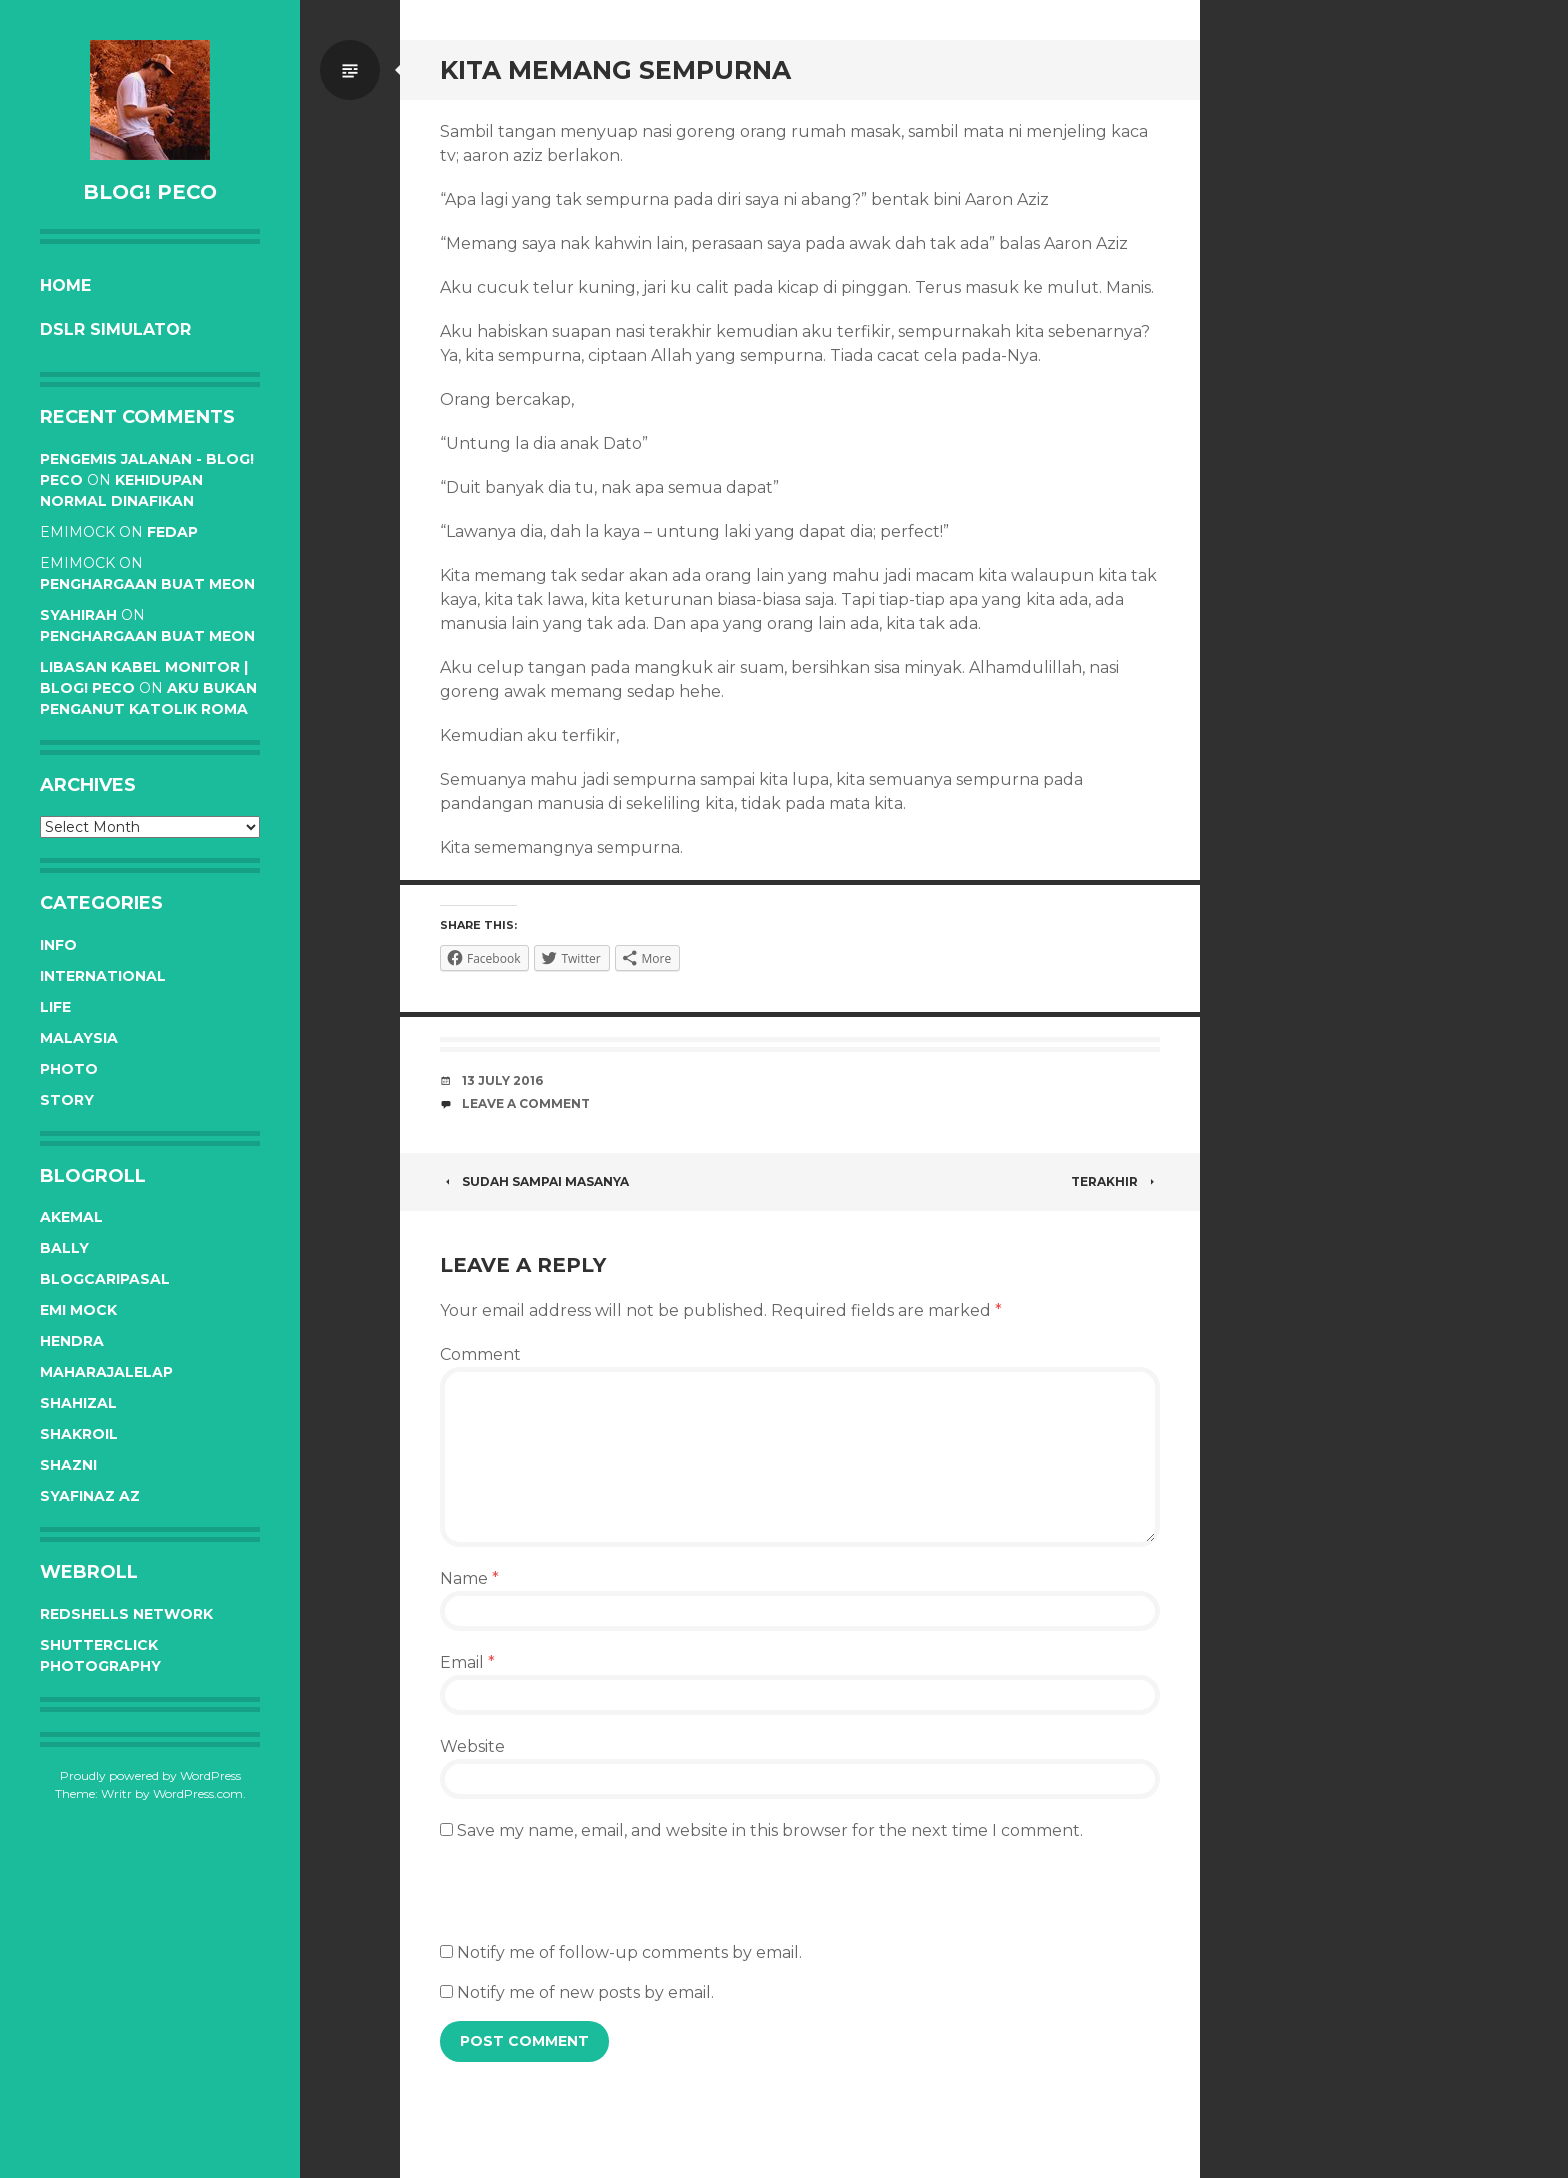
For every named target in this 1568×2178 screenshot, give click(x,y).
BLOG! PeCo (150, 192)
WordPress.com (198, 1793)
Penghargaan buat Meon (147, 584)
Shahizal (78, 1403)
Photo (69, 1069)
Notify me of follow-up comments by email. (629, 1952)
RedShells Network (126, 1614)
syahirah (78, 615)
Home (65, 285)
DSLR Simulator (115, 329)
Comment (480, 1354)
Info (58, 945)
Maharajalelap (106, 1372)
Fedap (172, 532)
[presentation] (592, 1902)
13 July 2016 (502, 1080)
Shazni (68, 1465)
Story (67, 1100)
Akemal (71, 1217)
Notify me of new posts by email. (585, 1992)
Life (55, 1007)
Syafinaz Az (90, 1496)
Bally (64, 1248)
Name (469, 1578)
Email (467, 1662)
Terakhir (1115, 1181)
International (103, 976)
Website (472, 1746)
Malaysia (79, 1038)
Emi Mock (78, 1310)
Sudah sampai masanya (534, 1181)
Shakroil (79, 1434)
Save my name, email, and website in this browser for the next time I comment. (770, 1830)
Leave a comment (526, 1103)
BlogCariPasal (105, 1279)
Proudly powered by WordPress (150, 1775)
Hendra (72, 1341)
